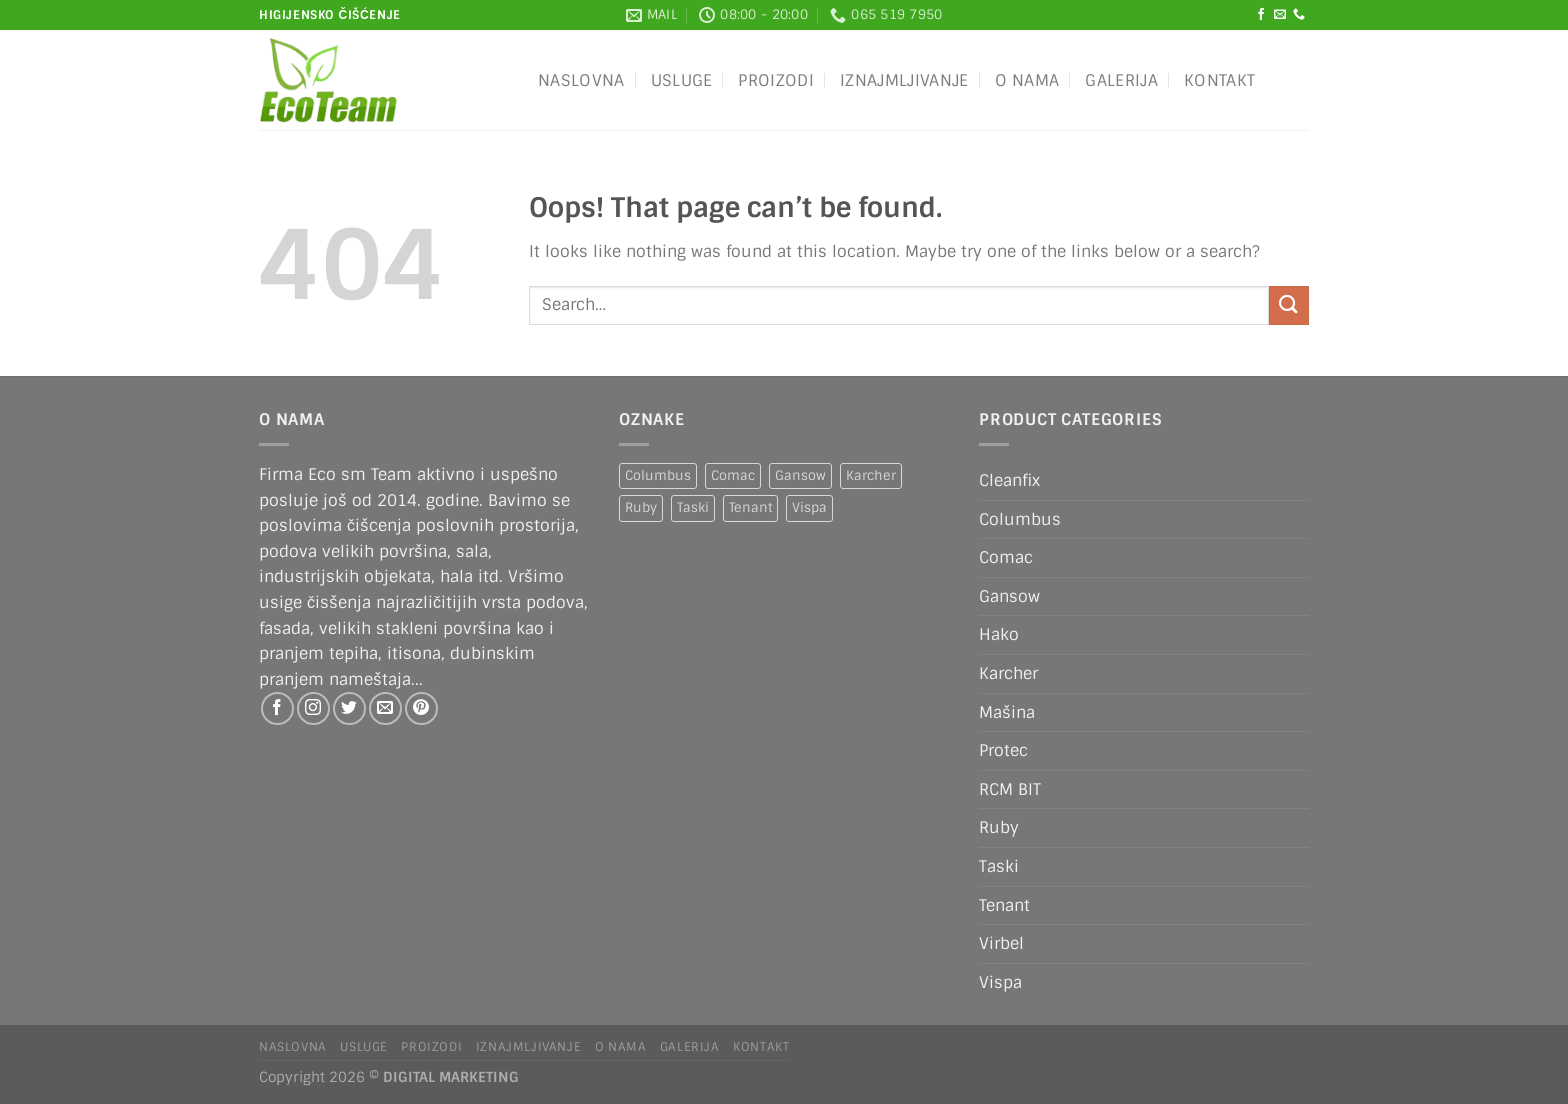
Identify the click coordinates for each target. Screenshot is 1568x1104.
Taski (999, 866)
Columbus (1020, 519)
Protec (1003, 750)
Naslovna (581, 80)
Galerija (1121, 80)
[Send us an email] (1280, 15)
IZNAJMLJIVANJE (904, 80)
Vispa (1000, 982)
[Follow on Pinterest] (421, 708)
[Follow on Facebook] (1261, 15)
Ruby (999, 827)
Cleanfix (1009, 480)
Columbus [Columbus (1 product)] (658, 475)
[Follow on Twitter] (349, 708)
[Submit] (1289, 305)
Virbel (1001, 943)
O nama (1027, 80)
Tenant (1004, 905)
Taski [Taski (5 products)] (693, 507)
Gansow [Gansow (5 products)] (800, 475)
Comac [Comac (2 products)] (733, 475)
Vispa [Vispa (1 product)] (809, 507)
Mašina (1007, 712)
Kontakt (1219, 80)
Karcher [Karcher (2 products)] (871, 475)
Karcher (1008, 673)
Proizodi (776, 80)
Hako (999, 634)
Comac (1006, 557)
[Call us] (1299, 15)
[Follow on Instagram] (313, 708)
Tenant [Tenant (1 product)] (750, 507)
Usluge (682, 80)
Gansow (1009, 596)
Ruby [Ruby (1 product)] (641, 507)
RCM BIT (1010, 789)
